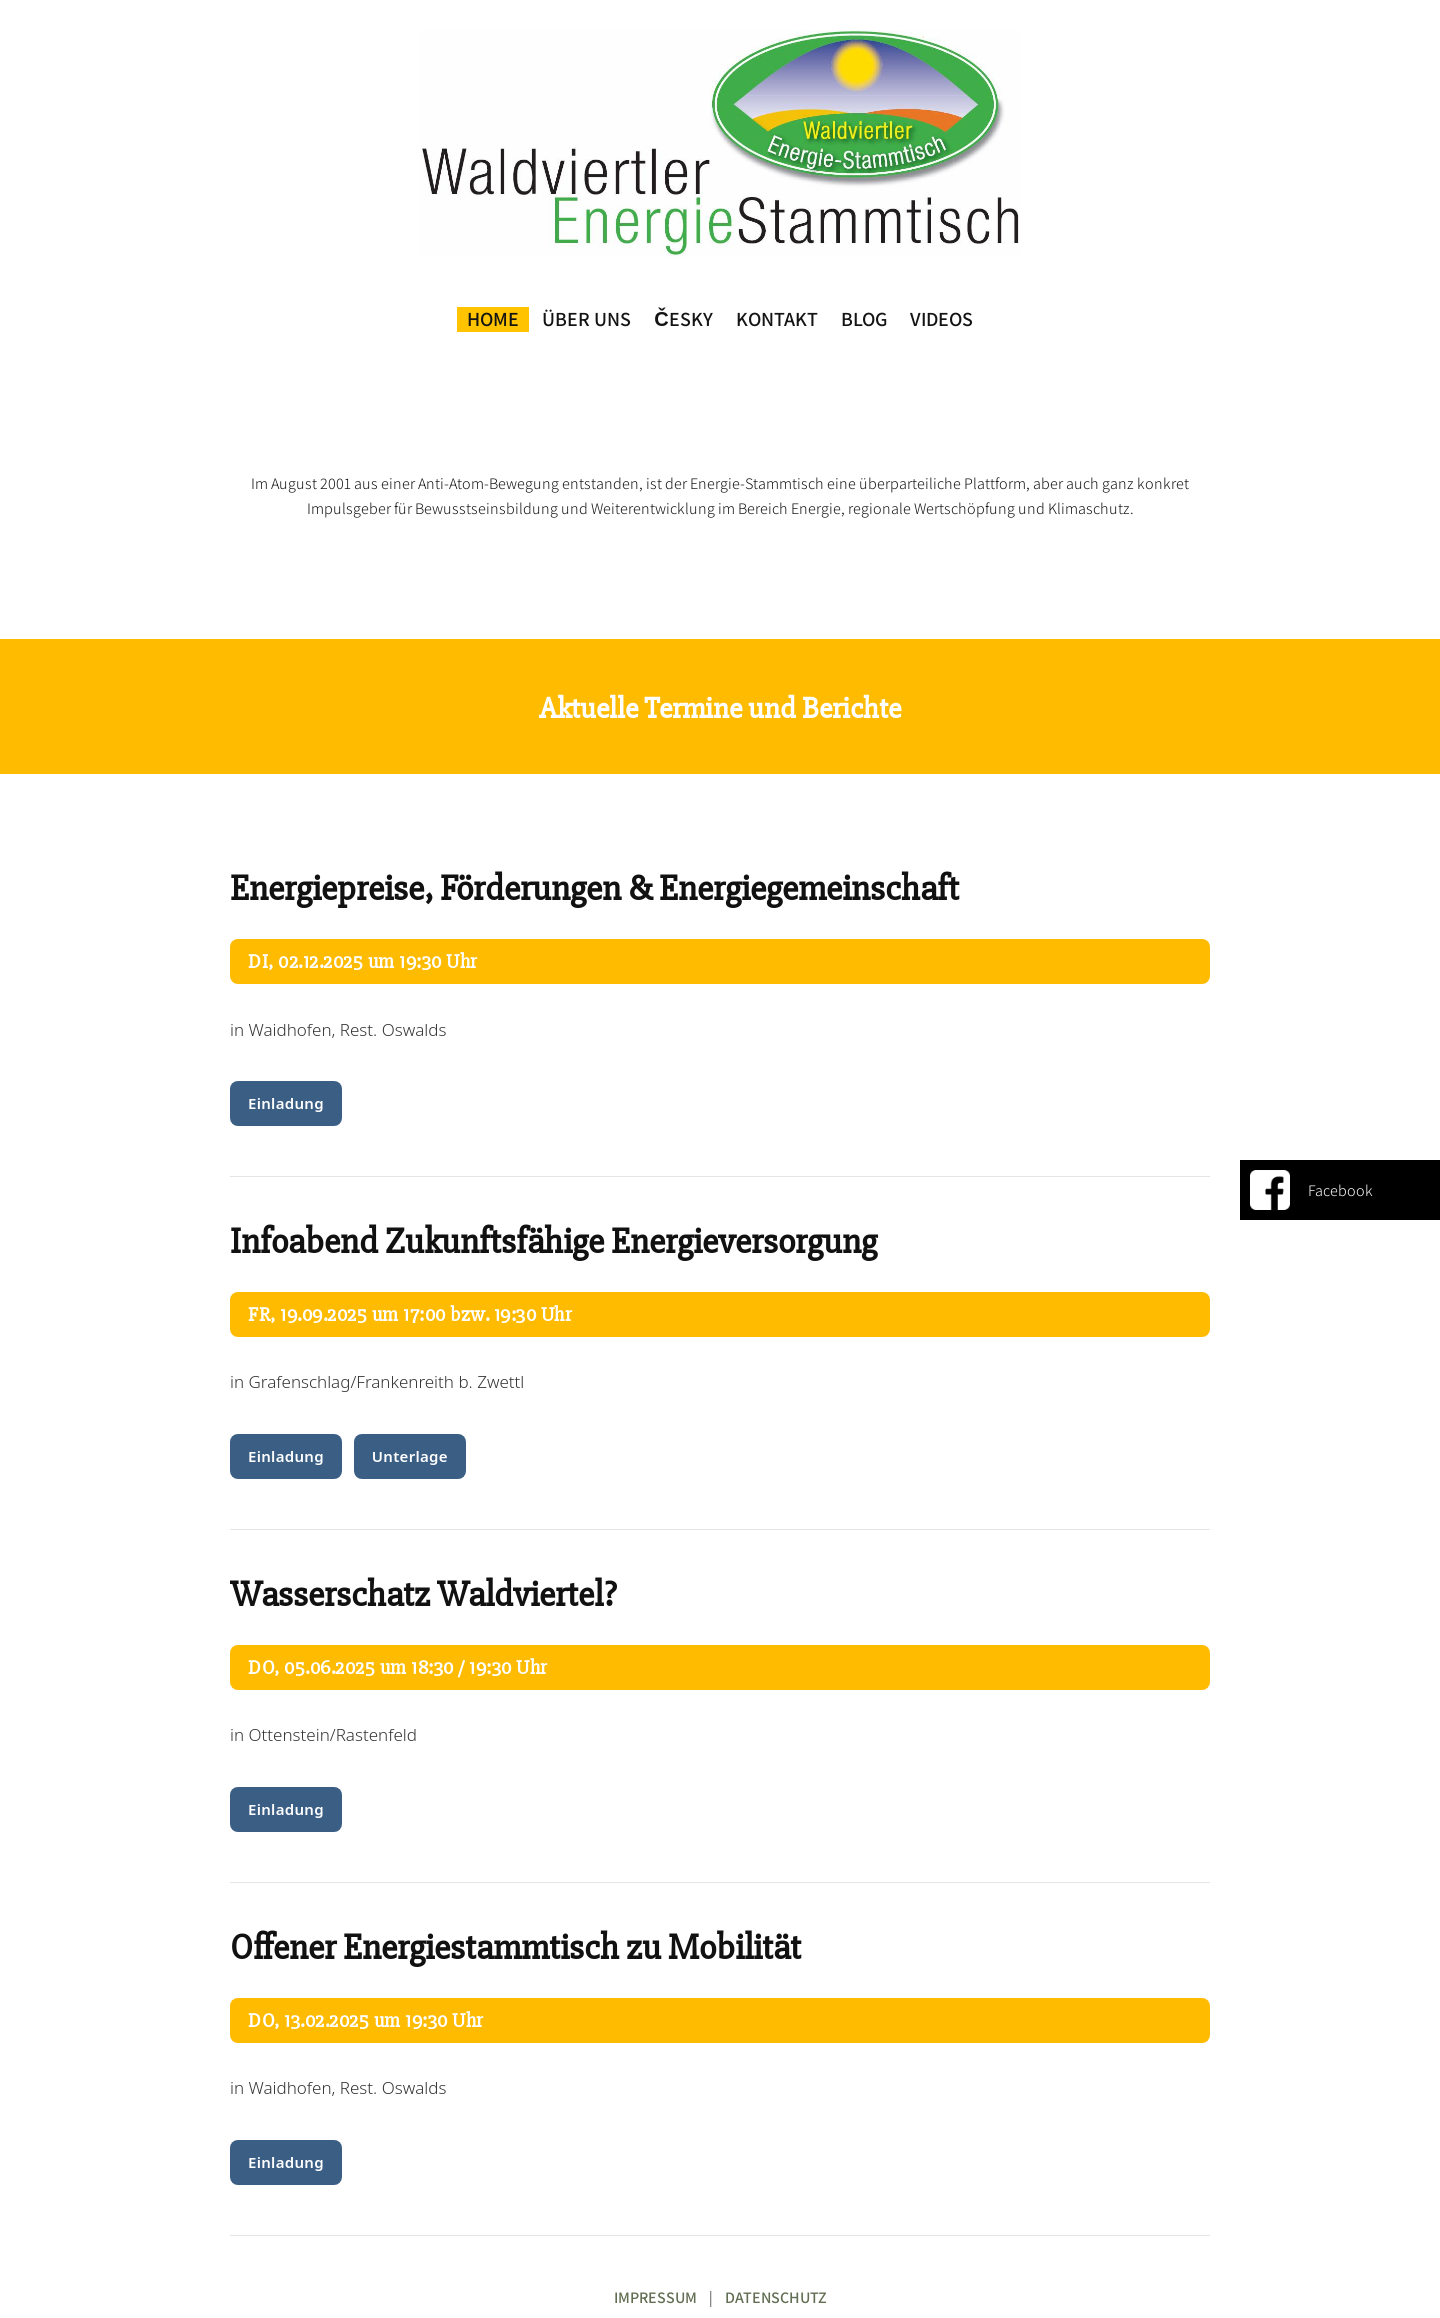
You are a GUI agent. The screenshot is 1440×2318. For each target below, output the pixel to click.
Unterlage (410, 1456)
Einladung (286, 1103)
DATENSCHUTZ (776, 2297)
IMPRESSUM (655, 2297)
